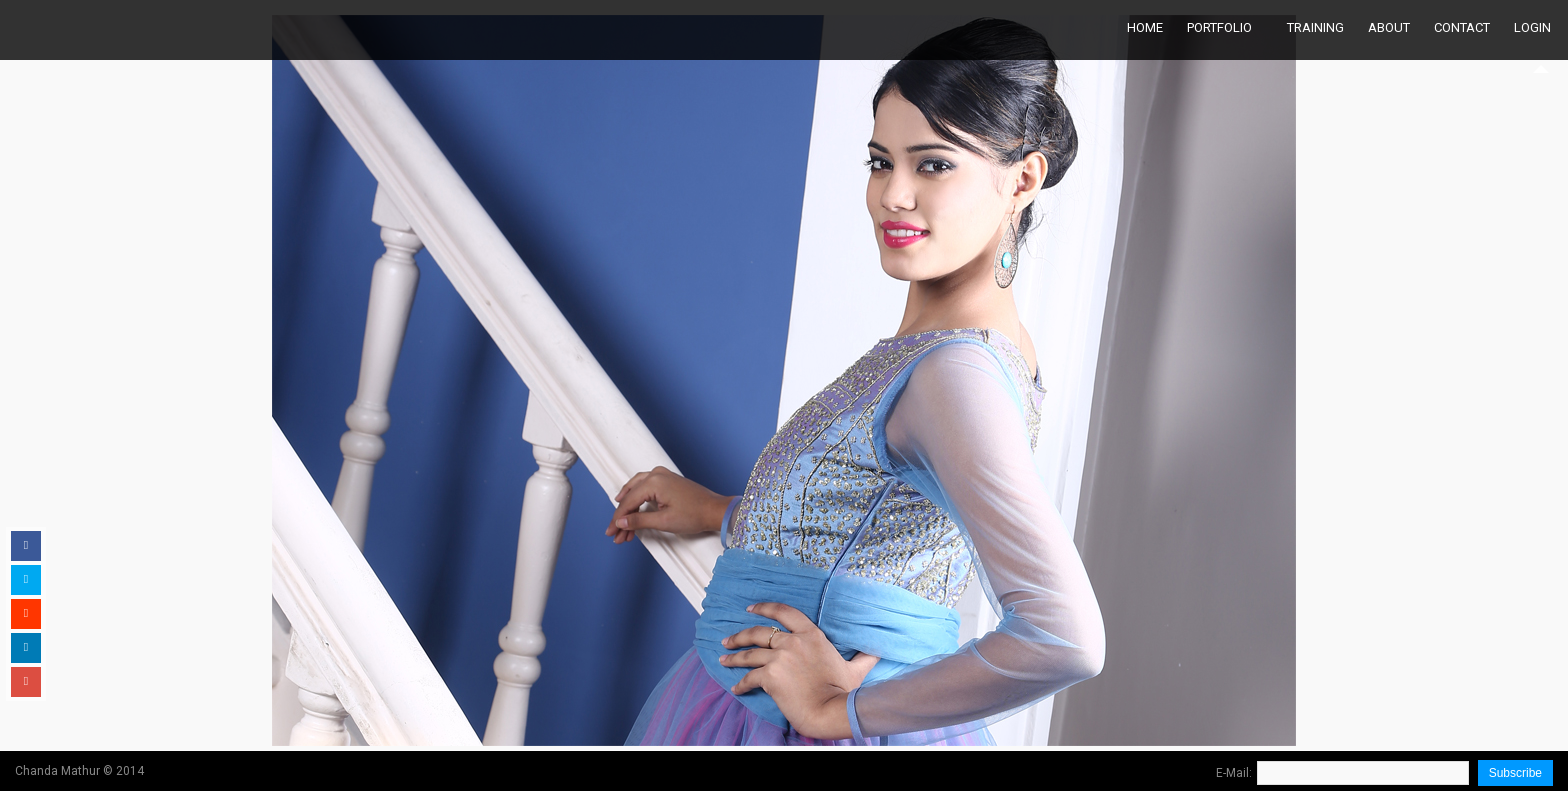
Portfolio (1219, 27)
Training (1315, 27)
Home (1145, 27)
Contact (1462, 27)
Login (1532, 27)
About (1389, 27)
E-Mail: (1234, 773)
